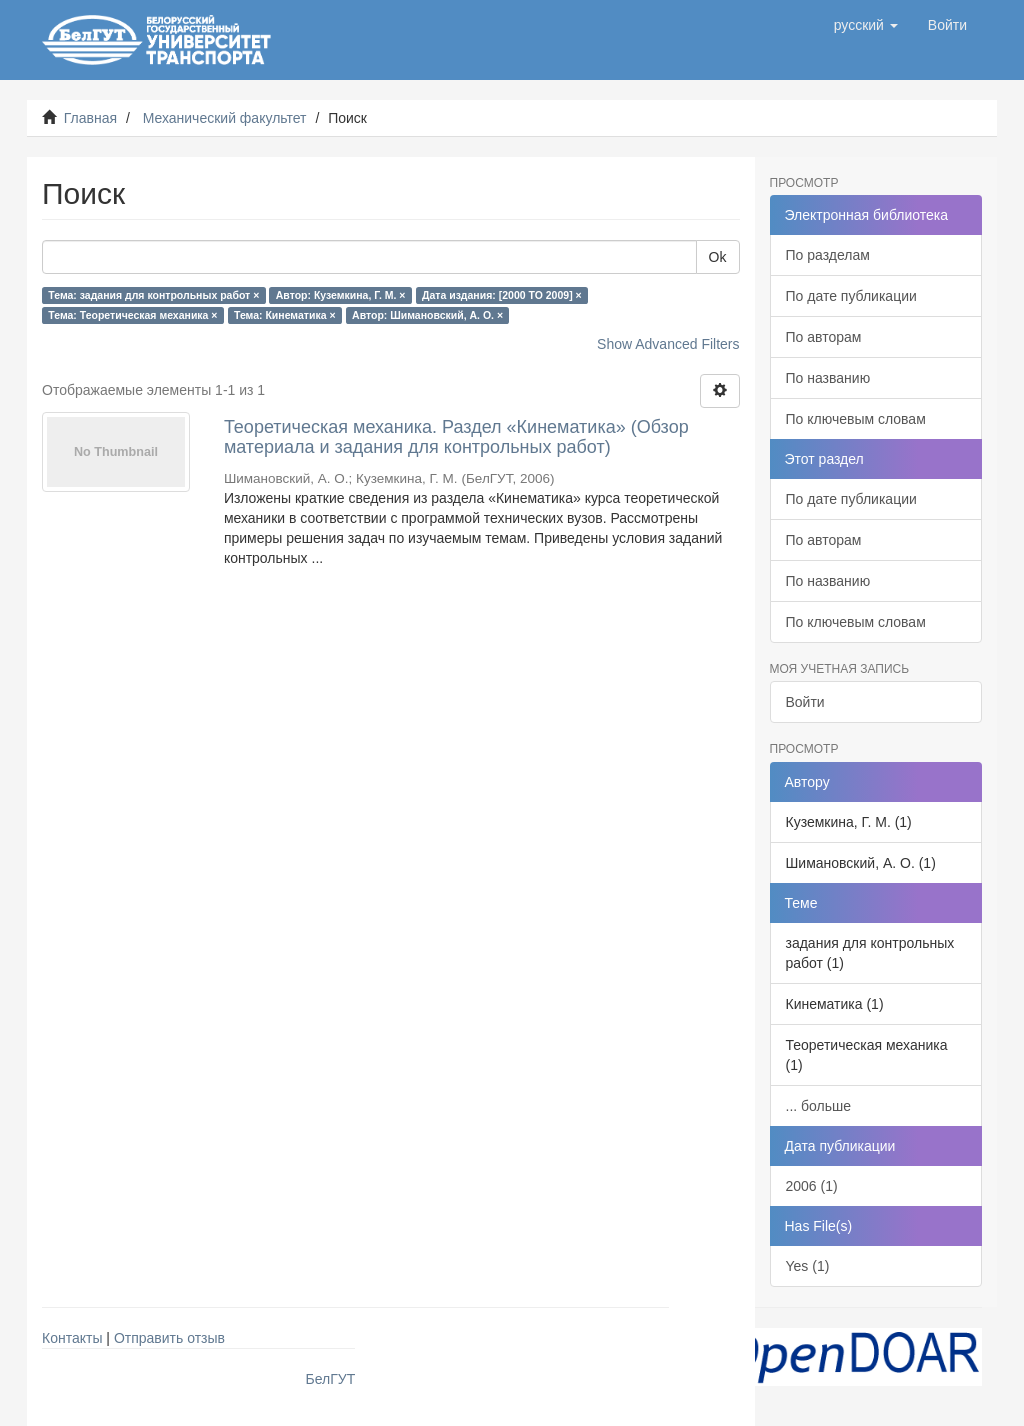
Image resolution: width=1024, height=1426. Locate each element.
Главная (90, 118)
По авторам (824, 337)
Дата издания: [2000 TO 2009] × (502, 295)
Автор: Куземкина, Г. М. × (341, 295)
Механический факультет (225, 118)
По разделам (828, 255)
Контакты (72, 1338)
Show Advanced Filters (668, 344)
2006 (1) (812, 1186)
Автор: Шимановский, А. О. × (427, 315)
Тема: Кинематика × (285, 315)
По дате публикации (851, 296)
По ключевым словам (856, 419)
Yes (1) (808, 1266)
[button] (866, 25)
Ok (718, 257)
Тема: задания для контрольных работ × (153, 295)
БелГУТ (331, 1379)
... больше (819, 1106)
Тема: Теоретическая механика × (132, 315)
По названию (828, 378)
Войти (805, 702)
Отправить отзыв (169, 1338)
